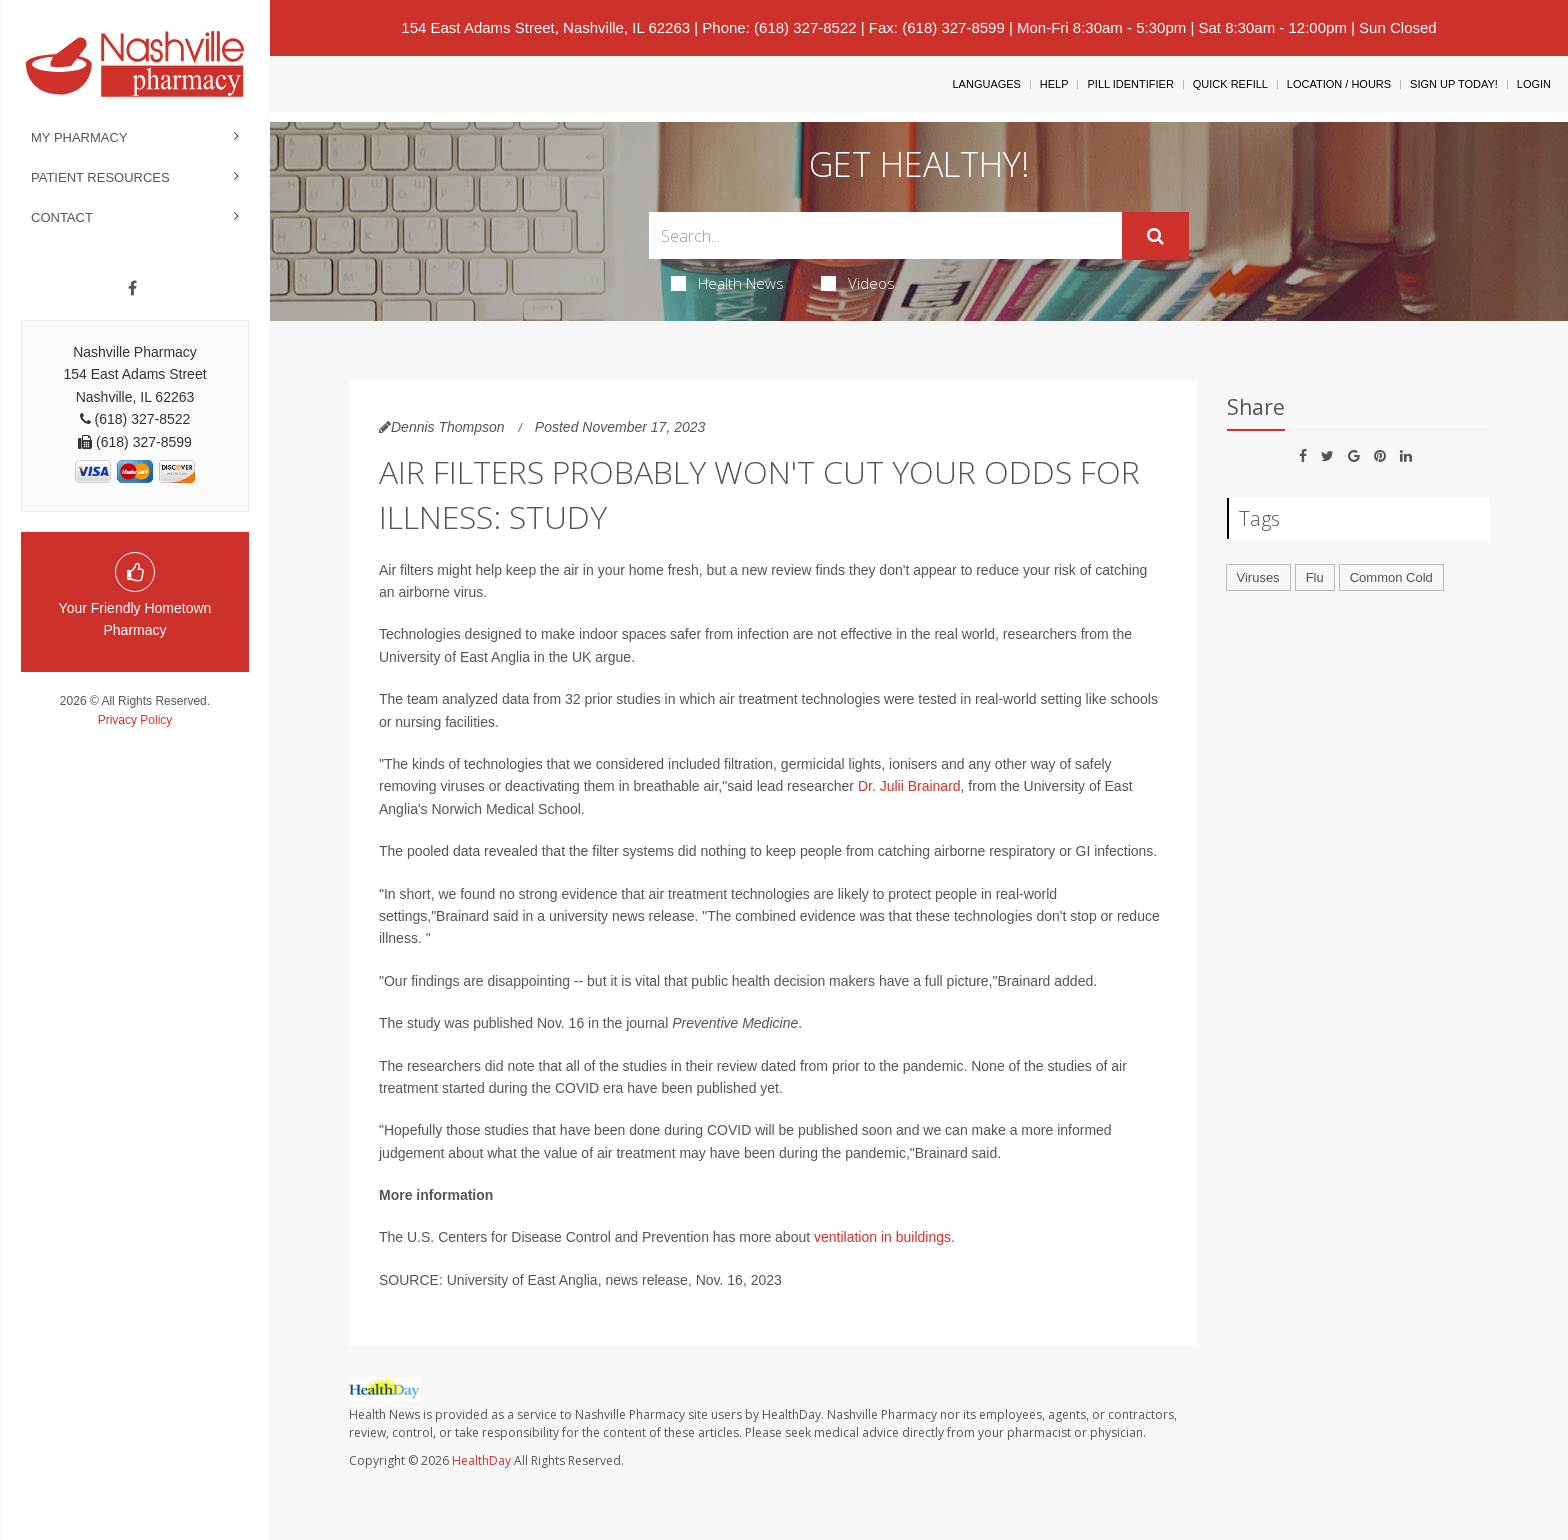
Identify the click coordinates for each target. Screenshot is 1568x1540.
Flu (1315, 577)
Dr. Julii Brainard (909, 786)
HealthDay (481, 1460)
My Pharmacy (79, 137)
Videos (858, 283)
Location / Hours (1339, 84)
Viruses (1258, 577)
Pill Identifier (1130, 84)
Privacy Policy (135, 720)
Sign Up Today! (1454, 84)
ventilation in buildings (882, 1237)
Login (1534, 84)
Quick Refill (1230, 84)
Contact (62, 217)
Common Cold (1391, 577)
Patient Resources (100, 177)
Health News (727, 283)
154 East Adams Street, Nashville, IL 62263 (545, 27)
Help (1054, 84)
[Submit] (1155, 236)
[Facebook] (132, 289)
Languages (986, 84)
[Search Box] (885, 235)
